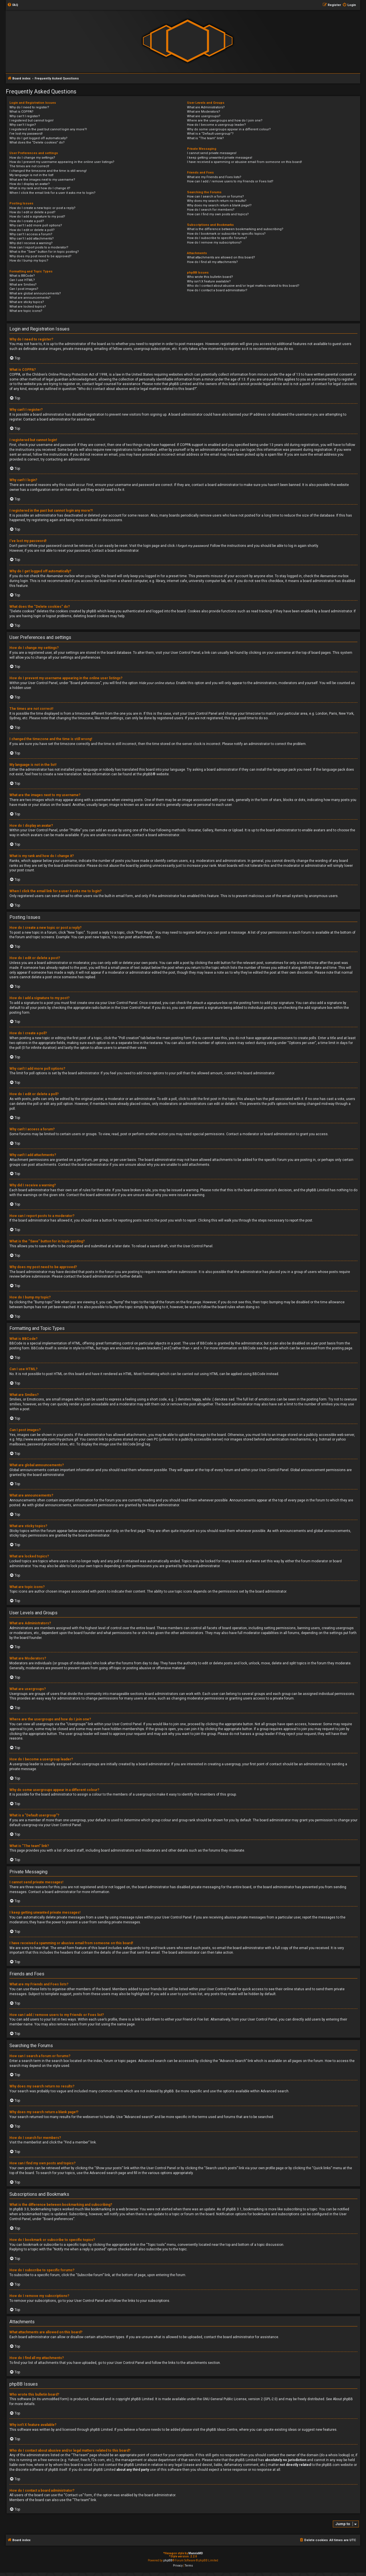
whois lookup (338, 2455)
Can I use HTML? (22, 280)
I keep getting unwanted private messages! (219, 158)
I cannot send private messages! (211, 153)
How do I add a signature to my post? (37, 216)
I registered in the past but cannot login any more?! (48, 129)
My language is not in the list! (31, 175)
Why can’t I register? (24, 116)
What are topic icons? (25, 311)
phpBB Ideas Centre (221, 2430)
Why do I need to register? (29, 107)
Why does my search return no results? (216, 201)
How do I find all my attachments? (212, 262)
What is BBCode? (22, 276)
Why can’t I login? (22, 125)
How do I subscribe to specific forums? (217, 238)
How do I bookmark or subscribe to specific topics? (226, 234)
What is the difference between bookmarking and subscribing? (235, 229)
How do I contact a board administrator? (217, 290)
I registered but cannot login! (31, 120)
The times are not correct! (29, 166)
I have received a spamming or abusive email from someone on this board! (244, 162)
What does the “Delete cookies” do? (37, 142)
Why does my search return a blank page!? (219, 205)
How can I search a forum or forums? (215, 196)
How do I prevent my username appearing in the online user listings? (61, 162)
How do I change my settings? (32, 158)
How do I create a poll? (26, 221)
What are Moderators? (203, 111)
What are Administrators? (206, 107)
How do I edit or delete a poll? (32, 230)
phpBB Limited (142, 2399)
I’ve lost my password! (26, 134)
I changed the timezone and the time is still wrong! (48, 171)
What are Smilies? (23, 284)
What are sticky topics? (26, 302)
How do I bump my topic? (28, 260)
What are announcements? (30, 298)
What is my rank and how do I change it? (39, 188)
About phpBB (343, 2399)
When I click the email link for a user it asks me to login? (52, 193)
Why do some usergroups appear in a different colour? (229, 129)
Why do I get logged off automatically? (38, 138)
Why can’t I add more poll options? (35, 225)
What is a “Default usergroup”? (210, 134)
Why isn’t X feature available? (209, 281)
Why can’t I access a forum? (30, 234)
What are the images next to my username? (42, 180)
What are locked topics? (27, 306)
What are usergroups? (203, 116)
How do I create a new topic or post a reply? (42, 208)
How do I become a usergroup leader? (216, 125)
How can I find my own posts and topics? (218, 214)
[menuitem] (12, 5)
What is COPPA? (21, 111)
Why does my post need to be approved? (40, 256)
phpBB (148, 774)
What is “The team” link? (205, 138)
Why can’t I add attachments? (31, 238)
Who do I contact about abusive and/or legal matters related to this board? (243, 286)
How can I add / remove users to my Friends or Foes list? (230, 181)
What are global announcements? (35, 293)
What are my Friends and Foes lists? (214, 177)
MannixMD (195, 2553)
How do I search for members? (210, 210)
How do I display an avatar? (29, 184)
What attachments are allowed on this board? (221, 257)
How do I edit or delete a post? (32, 212)
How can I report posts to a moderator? (38, 247)
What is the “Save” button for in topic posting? (44, 252)
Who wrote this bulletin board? (210, 277)
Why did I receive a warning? (31, 243)
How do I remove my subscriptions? (214, 242)
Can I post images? (23, 289)
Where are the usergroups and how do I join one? (224, 120)
